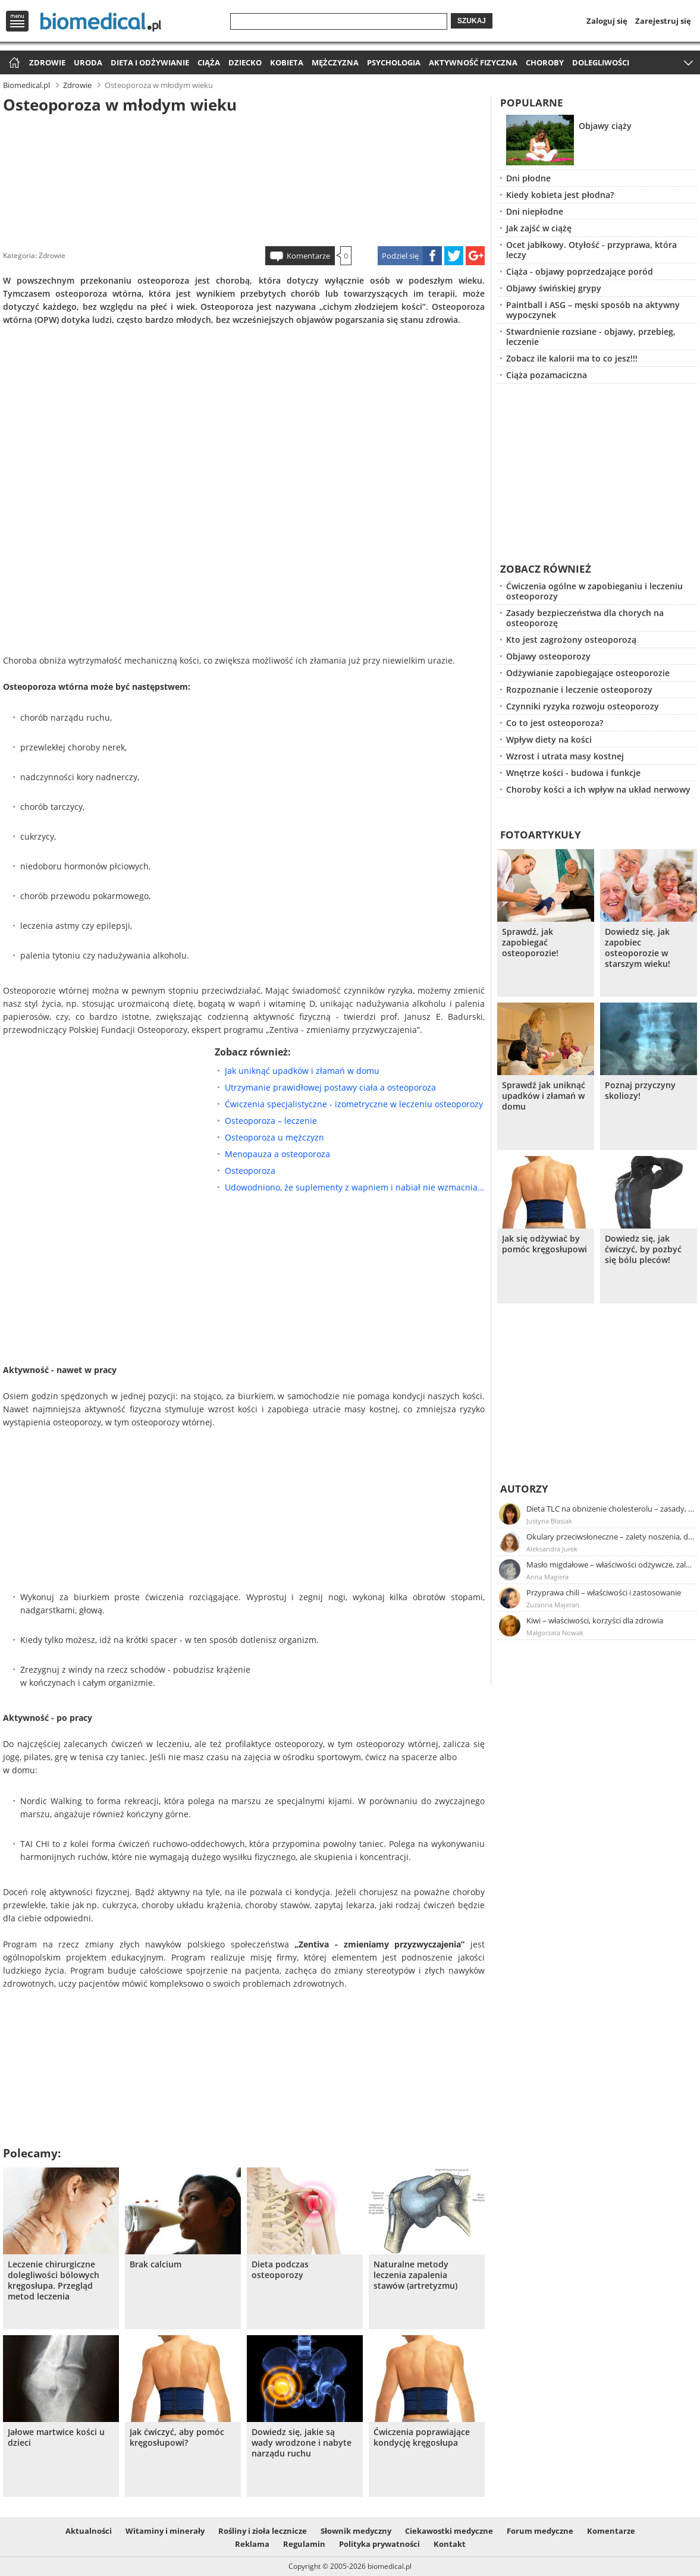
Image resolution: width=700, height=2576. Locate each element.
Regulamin (304, 2544)
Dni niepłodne (534, 211)
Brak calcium (155, 2264)
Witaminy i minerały (165, 2530)
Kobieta (286, 62)
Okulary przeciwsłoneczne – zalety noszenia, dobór (610, 1536)
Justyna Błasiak (549, 1520)
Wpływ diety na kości (549, 739)
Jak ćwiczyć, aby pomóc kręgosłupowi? (177, 2437)
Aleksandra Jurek (551, 1548)
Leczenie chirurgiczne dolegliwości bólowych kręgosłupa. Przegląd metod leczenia (53, 2280)
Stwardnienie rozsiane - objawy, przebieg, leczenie (591, 336)
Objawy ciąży (605, 125)
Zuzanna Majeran (552, 1604)
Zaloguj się (606, 20)
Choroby (545, 62)
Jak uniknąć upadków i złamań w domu (302, 1070)
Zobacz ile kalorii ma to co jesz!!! (572, 358)
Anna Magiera (547, 1576)
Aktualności (88, 2530)
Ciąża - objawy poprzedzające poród (579, 271)
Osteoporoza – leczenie (271, 1120)
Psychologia (393, 62)
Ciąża (208, 62)
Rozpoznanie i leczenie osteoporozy (579, 689)
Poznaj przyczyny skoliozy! (640, 1090)
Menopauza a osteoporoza (277, 1154)
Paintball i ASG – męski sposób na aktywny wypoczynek (593, 310)
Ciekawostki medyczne (449, 2530)
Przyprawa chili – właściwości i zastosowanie (603, 1592)
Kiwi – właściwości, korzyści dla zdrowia (594, 1620)
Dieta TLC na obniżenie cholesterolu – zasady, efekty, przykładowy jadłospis (610, 1508)
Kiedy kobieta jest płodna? (560, 194)
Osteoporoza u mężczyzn (274, 1137)
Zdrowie (47, 62)
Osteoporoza (250, 1170)
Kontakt (450, 2544)
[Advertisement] (244, 177)
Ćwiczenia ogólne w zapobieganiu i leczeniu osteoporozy (594, 591)
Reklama (252, 2544)
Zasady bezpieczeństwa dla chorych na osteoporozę (585, 618)
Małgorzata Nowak (554, 1632)
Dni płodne (528, 178)
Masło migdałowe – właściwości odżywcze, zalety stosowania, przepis (610, 1564)
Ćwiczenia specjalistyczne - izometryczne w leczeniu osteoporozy (354, 1104)
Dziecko (245, 62)
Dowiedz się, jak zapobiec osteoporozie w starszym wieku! (637, 947)
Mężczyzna (335, 62)
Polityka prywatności (379, 2544)
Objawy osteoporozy (548, 656)
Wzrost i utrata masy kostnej (565, 756)
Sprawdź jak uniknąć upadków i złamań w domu (543, 1096)
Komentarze (308, 255)
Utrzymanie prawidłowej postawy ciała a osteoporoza (330, 1087)
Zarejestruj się (663, 20)
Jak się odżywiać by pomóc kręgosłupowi (544, 1244)
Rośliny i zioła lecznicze (262, 2530)
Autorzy (524, 1489)
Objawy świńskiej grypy (553, 288)
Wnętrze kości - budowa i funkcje (573, 772)
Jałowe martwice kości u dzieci (56, 2437)
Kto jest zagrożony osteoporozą (571, 639)
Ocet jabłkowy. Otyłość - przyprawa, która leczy (591, 249)
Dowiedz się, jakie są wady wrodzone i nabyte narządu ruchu (301, 2443)
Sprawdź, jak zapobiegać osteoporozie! (530, 942)
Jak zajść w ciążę (539, 228)
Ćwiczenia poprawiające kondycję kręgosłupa (421, 2437)
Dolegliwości (600, 62)
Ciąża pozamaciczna (546, 375)
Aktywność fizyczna (473, 62)
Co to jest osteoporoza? (554, 722)
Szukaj (471, 21)
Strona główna (13, 63)
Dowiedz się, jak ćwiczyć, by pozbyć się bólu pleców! (643, 1249)
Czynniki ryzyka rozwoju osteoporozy (582, 706)
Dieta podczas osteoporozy (280, 2269)
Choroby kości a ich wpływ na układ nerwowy (598, 789)
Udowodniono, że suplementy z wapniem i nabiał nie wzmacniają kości (355, 1187)
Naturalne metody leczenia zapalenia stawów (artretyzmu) (415, 2275)
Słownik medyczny (356, 2530)
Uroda (88, 62)
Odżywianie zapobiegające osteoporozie (588, 672)
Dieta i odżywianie (150, 62)
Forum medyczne (540, 2530)
